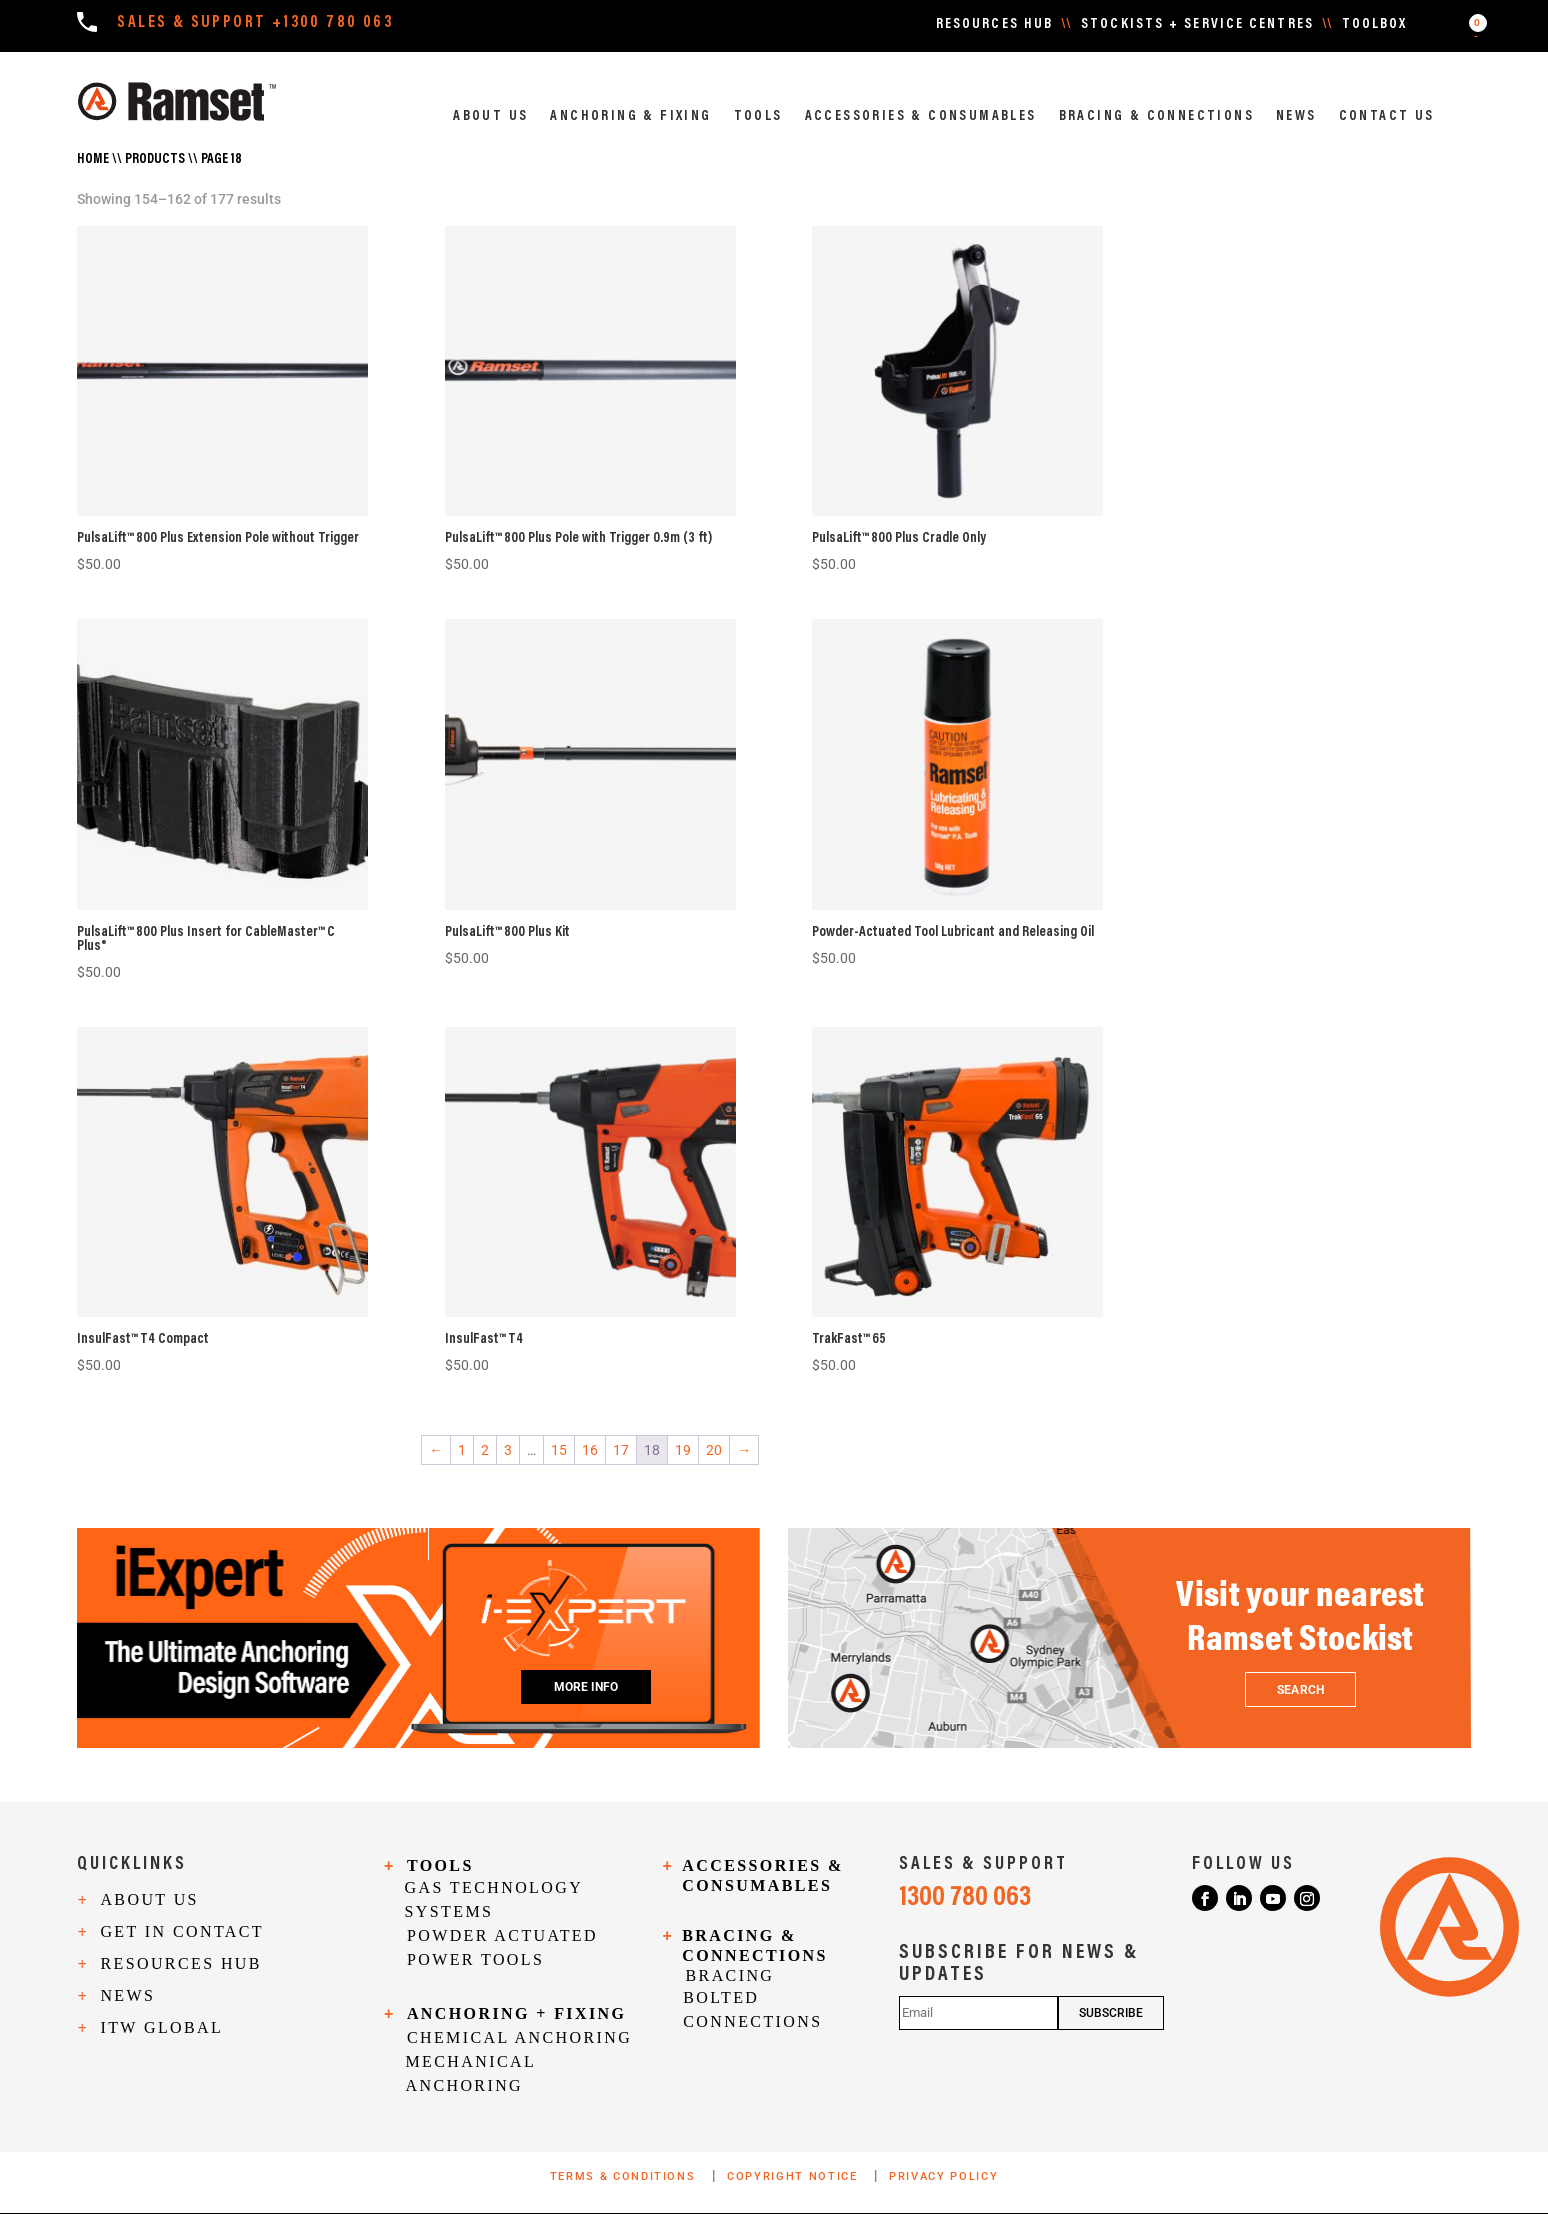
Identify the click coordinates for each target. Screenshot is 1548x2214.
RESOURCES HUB (994, 25)
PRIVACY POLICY (943, 2176)
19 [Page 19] (683, 1450)
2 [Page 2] (485, 1450)
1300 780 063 (965, 1898)
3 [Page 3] (508, 1450)
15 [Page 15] (559, 1450)
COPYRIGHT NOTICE (794, 2176)
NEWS (1296, 117)
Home (93, 160)
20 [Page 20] (714, 1450)
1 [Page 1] (462, 1450)
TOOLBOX (1375, 25)
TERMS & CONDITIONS (625, 2176)
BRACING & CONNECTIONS (1156, 117)
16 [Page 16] (590, 1450)
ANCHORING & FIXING (630, 117)
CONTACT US (1387, 117)
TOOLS (758, 117)
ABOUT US (490, 117)
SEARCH (1300, 1690)
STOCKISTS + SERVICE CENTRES (1197, 25)
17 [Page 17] (621, 1450)
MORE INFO (586, 1687)
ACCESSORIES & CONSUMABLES (921, 117)
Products (155, 160)
